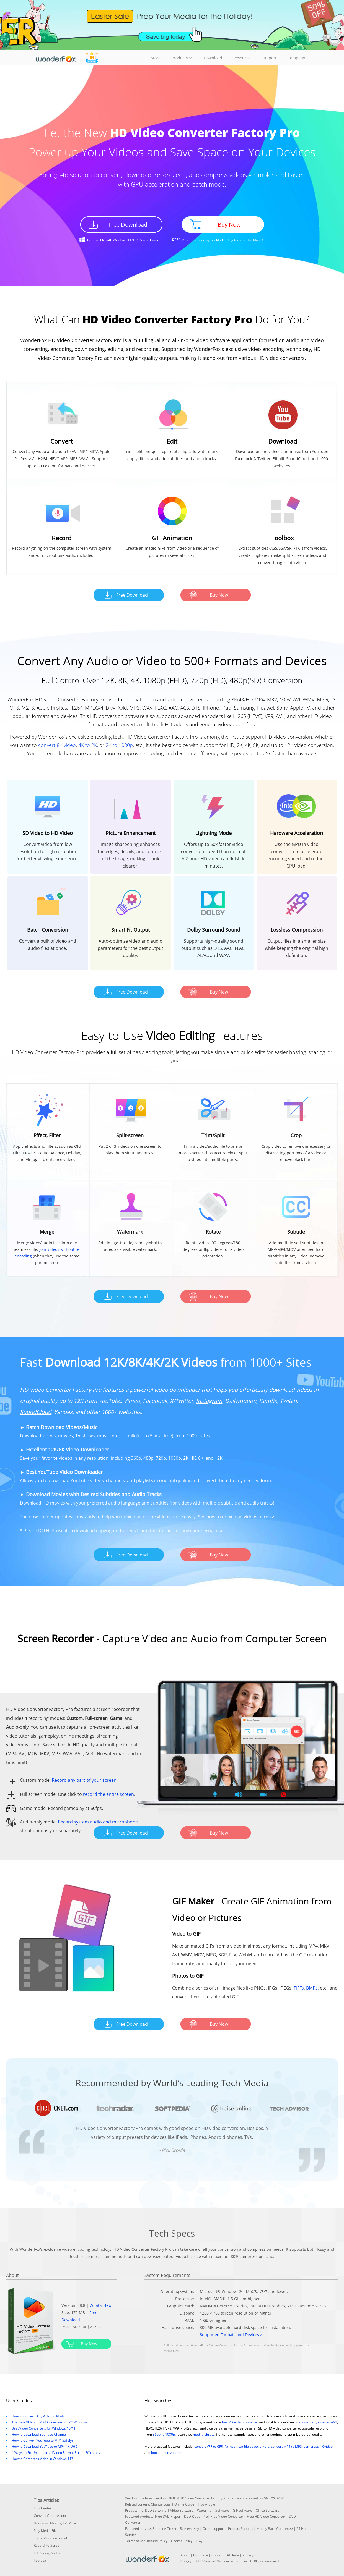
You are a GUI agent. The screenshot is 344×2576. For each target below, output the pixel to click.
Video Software (181, 2510)
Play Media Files (46, 2530)
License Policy (181, 2540)
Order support (213, 2528)
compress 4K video (318, 2446)
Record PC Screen (47, 2545)
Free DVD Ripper (167, 2516)
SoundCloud (35, 1412)
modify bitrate (203, 2434)
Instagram (209, 1400)
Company (200, 2555)
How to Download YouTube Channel (39, 2434)
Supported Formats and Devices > (231, 2334)
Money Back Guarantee (275, 2528)
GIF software (242, 2510)
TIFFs (299, 1988)
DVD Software (156, 2510)
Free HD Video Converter (266, 2516)
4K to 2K (87, 745)
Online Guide (184, 2504)
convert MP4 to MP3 (286, 2446)
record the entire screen (108, 1794)
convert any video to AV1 (318, 2422)
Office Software (268, 2510)
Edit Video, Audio (47, 2553)
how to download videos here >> (240, 1517)
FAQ (199, 2540)
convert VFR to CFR (208, 2446)
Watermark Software (213, 2510)
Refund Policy (157, 2540)
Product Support (240, 2528)
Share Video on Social (50, 2538)
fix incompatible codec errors (246, 2446)
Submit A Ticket (164, 2528)
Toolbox (40, 2560)
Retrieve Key (190, 2528)
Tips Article (206, 2504)
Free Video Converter (227, 2516)
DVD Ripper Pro (196, 2516)
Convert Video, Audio (50, 2515)
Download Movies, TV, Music (55, 2523)
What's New (101, 2305)
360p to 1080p (164, 2434)
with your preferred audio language (103, 1503)
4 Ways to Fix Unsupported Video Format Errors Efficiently (56, 2452)
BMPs (312, 1988)
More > (258, 240)
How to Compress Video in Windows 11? (42, 2458)
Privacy (248, 2555)
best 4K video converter (240, 2422)
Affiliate (233, 2555)
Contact (217, 2555)
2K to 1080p (119, 745)
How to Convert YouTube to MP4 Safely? (42, 2440)
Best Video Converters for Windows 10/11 (44, 2428)
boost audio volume (166, 2452)
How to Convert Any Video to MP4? (38, 2416)
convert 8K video (57, 745)
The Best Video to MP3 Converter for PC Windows (49, 2422)
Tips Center (42, 2508)
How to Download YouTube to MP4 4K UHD (45, 2446)
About (185, 2555)
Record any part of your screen (84, 1780)
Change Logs (161, 2504)
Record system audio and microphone (98, 1822)
